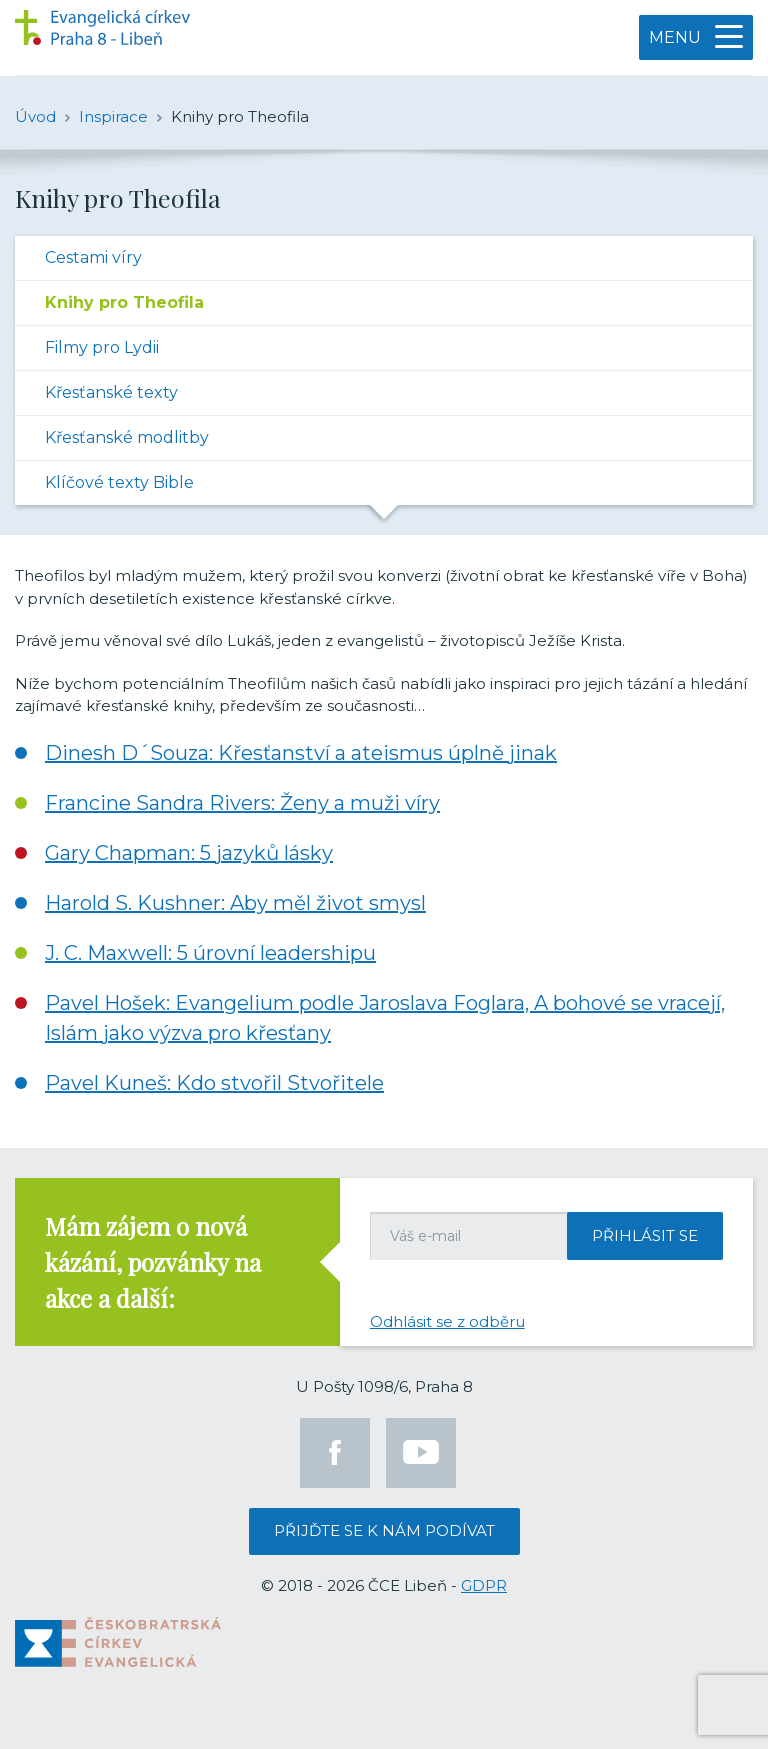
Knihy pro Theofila (124, 302)
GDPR (484, 1585)
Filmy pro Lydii (102, 347)
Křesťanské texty (111, 392)
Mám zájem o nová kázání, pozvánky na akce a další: (153, 1262)
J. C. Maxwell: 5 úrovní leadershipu (210, 953)
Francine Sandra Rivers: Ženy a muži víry (242, 803)
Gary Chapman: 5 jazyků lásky (189, 853)
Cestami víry (93, 257)
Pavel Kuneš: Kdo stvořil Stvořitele (214, 1083)
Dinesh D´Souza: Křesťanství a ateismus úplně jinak (301, 753)
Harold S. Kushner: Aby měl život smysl (235, 903)
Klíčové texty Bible (119, 482)
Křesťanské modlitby (127, 437)
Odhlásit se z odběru (447, 1321)
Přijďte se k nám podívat (384, 1530)
